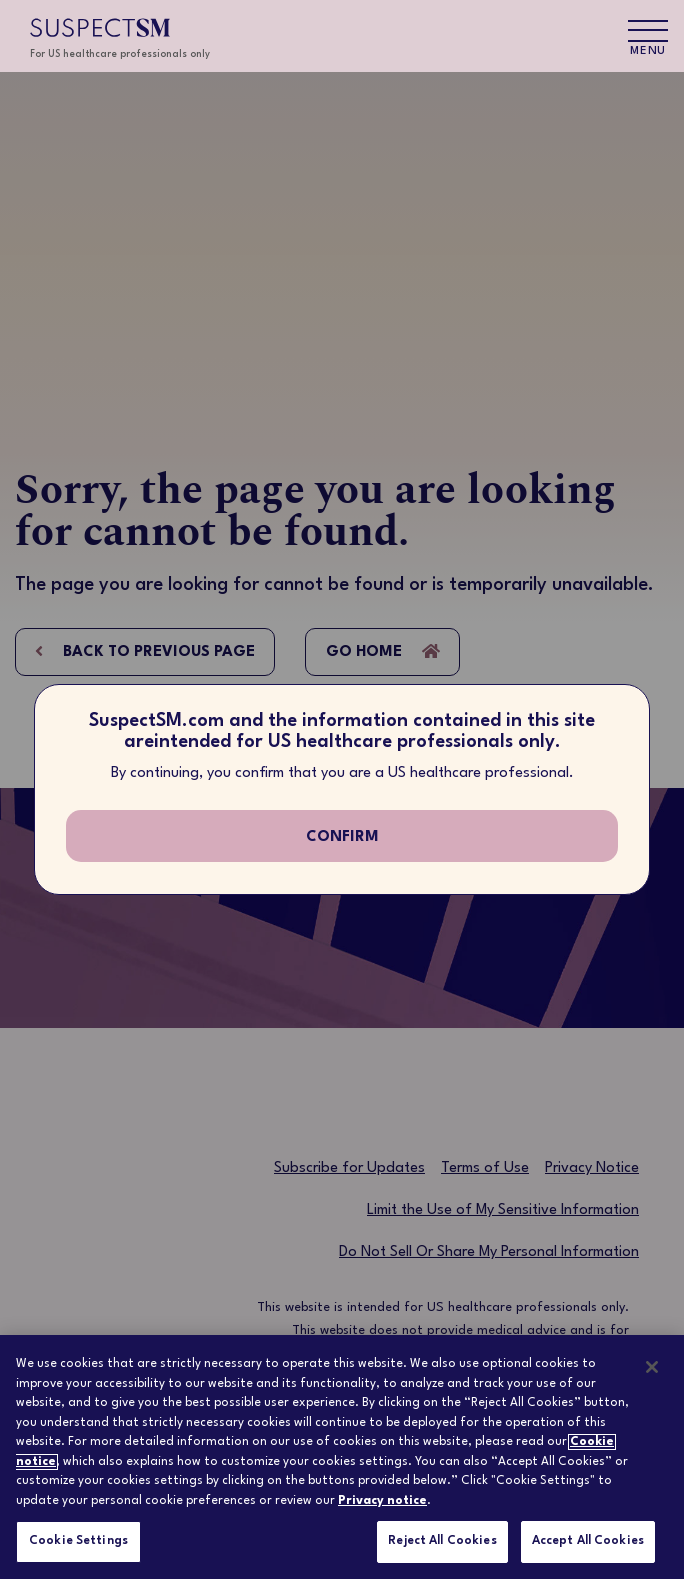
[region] (342, 1457)
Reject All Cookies (442, 1541)
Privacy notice (382, 1501)
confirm (342, 837)
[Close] (652, 1367)
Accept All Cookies (588, 1541)
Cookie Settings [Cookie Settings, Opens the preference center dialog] (78, 1541)
